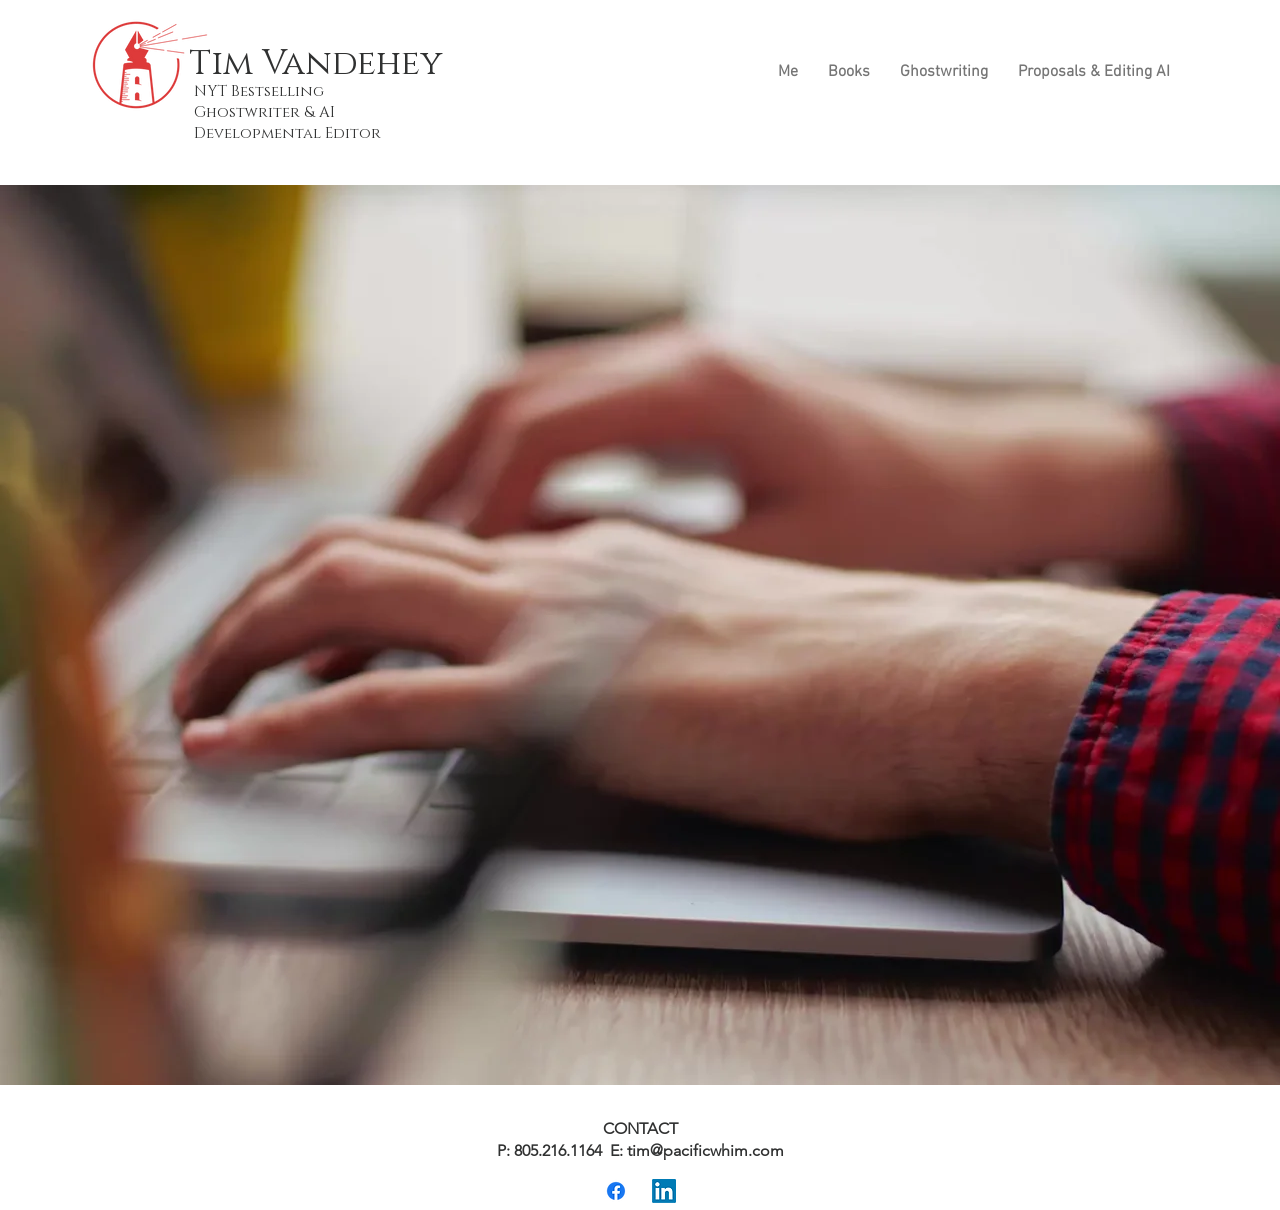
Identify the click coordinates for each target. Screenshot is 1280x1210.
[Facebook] (616, 1191)
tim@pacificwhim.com (705, 1150)
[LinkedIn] (664, 1191)
